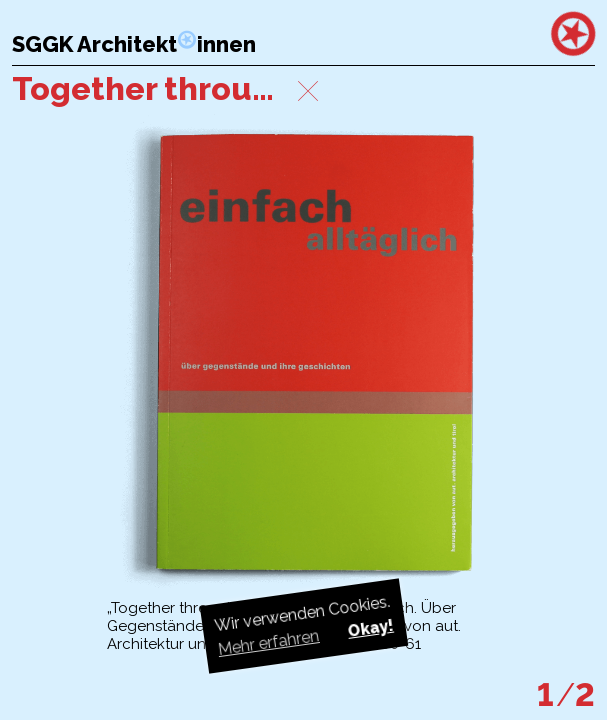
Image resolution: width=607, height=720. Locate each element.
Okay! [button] (370, 628)
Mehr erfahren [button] (268, 642)
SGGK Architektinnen (134, 44)
